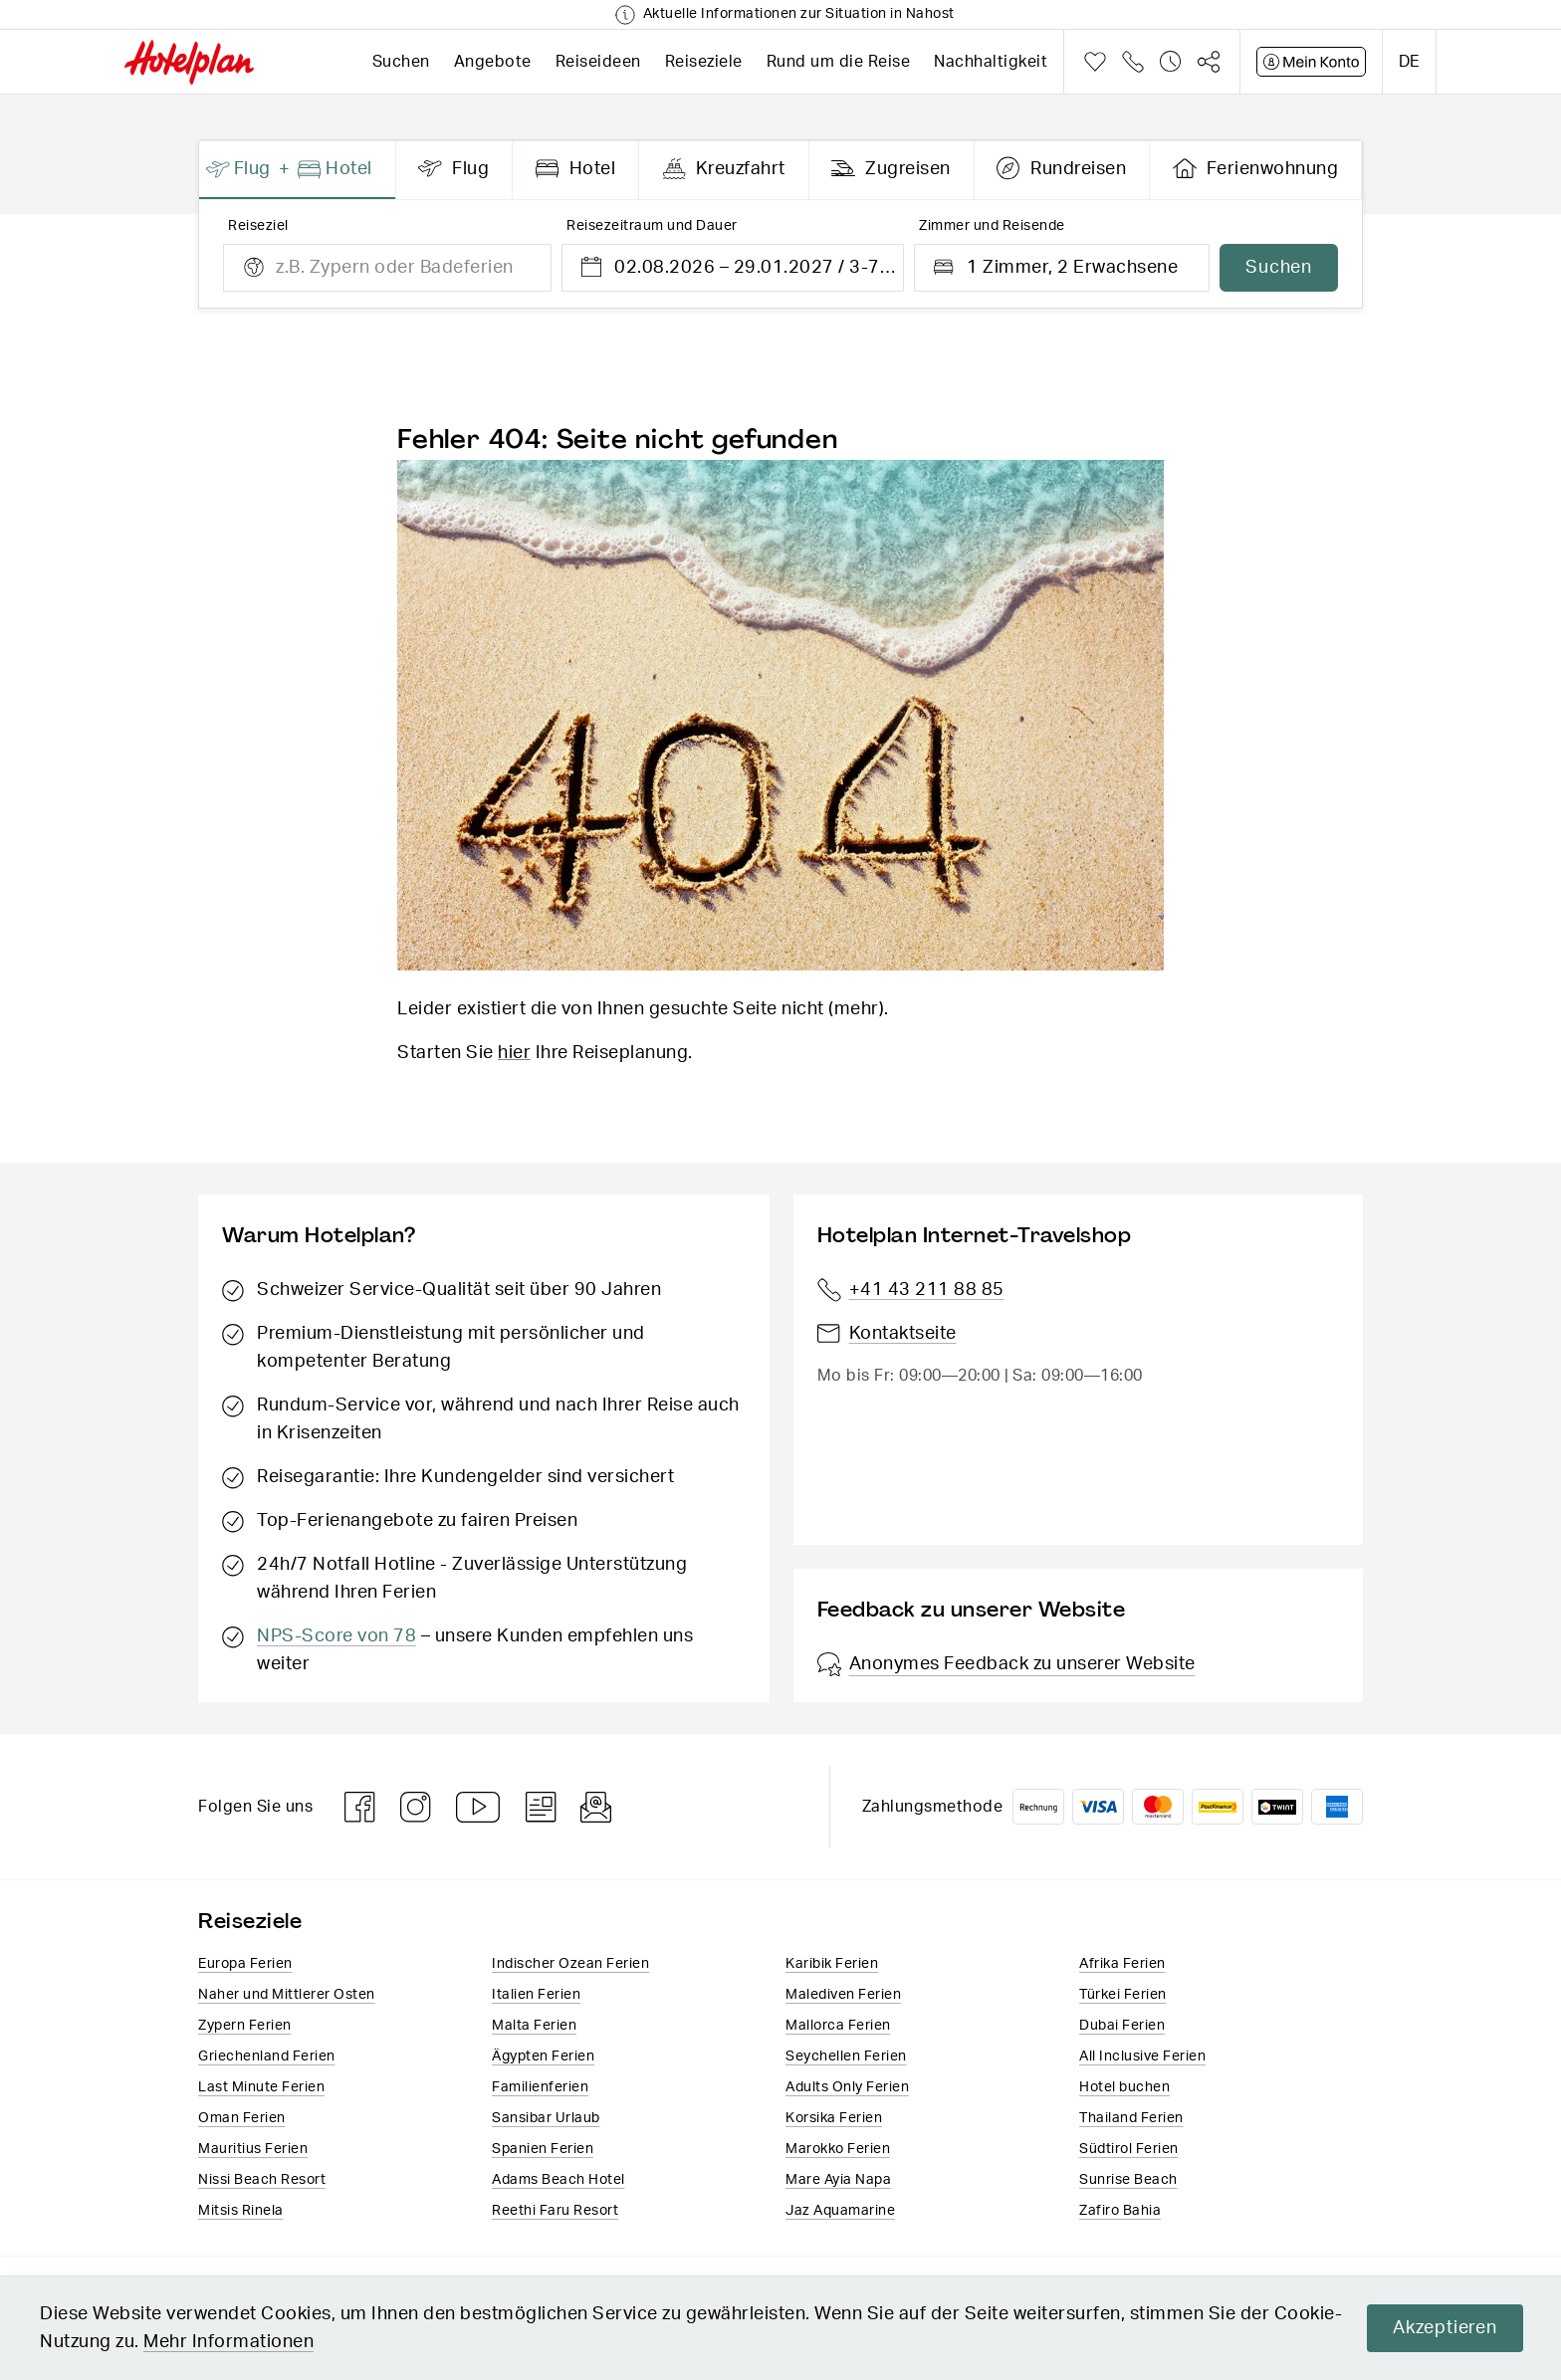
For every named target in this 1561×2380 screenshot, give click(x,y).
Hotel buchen (1124, 2087)
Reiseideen (598, 62)
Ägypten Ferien (543, 2056)
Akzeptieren (1443, 2328)
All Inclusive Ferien (1142, 2056)
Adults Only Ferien (847, 2087)
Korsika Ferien (833, 2118)
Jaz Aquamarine (840, 2211)
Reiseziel (258, 226)
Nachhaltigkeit (990, 62)
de (1409, 62)
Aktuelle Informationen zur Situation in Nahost (799, 14)
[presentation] (297, 170)
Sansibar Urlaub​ (546, 2118)
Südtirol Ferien (1129, 2149)
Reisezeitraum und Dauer (652, 226)
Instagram (416, 1807)
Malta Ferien (534, 2026)
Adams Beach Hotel (558, 2180)
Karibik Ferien (831, 1964)
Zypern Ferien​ (245, 2026)
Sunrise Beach (1128, 2180)
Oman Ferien (242, 2118)
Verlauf (1171, 62)
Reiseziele (704, 62)
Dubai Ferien (1122, 2026)
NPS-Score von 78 (336, 1636)
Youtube (479, 1807)
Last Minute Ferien (261, 2087)
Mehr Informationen (297, 2342)
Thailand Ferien (1131, 2118)
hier (514, 1053)
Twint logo (1277, 1807)
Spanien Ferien (542, 2149)
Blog (541, 1807)
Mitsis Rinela (241, 2211)
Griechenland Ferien (266, 2056)
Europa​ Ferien (245, 1964)
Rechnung (1038, 1807)
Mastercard (1158, 1807)
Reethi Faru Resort (555, 2211)
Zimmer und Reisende (992, 226)
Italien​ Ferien (536, 1995)
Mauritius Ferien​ (253, 2149)
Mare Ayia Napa (838, 2180)
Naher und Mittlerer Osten (286, 1995)
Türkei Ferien (1123, 1995)
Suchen (401, 62)
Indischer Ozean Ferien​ (570, 1964)
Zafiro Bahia (1120, 2211)
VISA (1098, 1807)
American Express (1337, 1807)
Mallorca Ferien (838, 2026)
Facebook (360, 1807)
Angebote (493, 62)
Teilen (1209, 62)
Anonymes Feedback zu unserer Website (1006, 1664)
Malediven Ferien (843, 1995)
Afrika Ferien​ (1122, 1964)
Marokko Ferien (837, 2149)
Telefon (1133, 62)
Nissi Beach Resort (262, 2180)
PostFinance (1217, 1807)
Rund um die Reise (839, 62)
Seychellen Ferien (846, 2056)
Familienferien (540, 2087)
